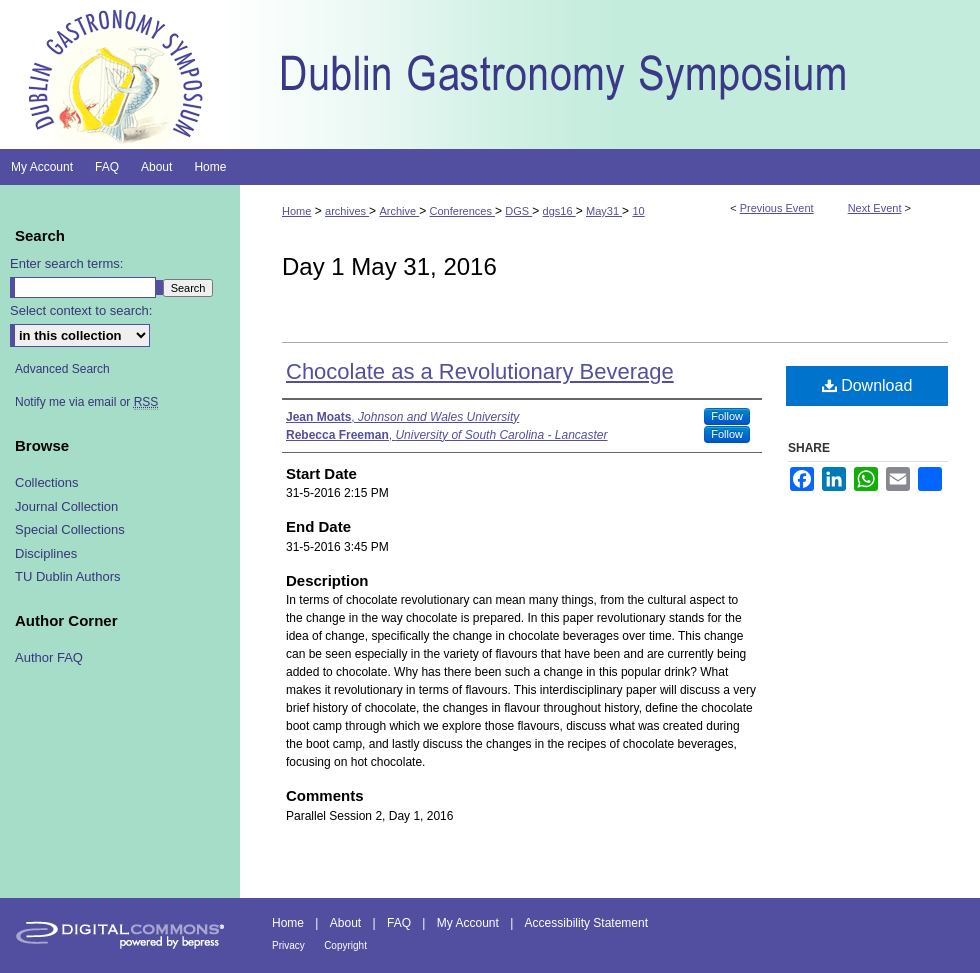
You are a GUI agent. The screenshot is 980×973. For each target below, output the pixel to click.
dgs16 (559, 211)
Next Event (875, 208)
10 (638, 211)
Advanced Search (62, 369)
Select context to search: (81, 310)
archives (347, 211)
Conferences (462, 211)
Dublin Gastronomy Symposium (610, 74)
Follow (727, 416)
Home (296, 211)
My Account (468, 923)
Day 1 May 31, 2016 (389, 266)
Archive (399, 211)
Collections (47, 482)
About (345, 923)
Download (867, 385)
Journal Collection (66, 506)
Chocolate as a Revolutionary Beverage (480, 371)
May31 (604, 211)
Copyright (345, 945)
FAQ (399, 923)
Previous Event (777, 208)
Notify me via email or (86, 402)
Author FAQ (49, 657)
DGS (518, 211)
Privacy (288, 945)
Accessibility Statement (586, 923)
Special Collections (70, 529)
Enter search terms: (66, 263)
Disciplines (46, 553)
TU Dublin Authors (68, 576)
